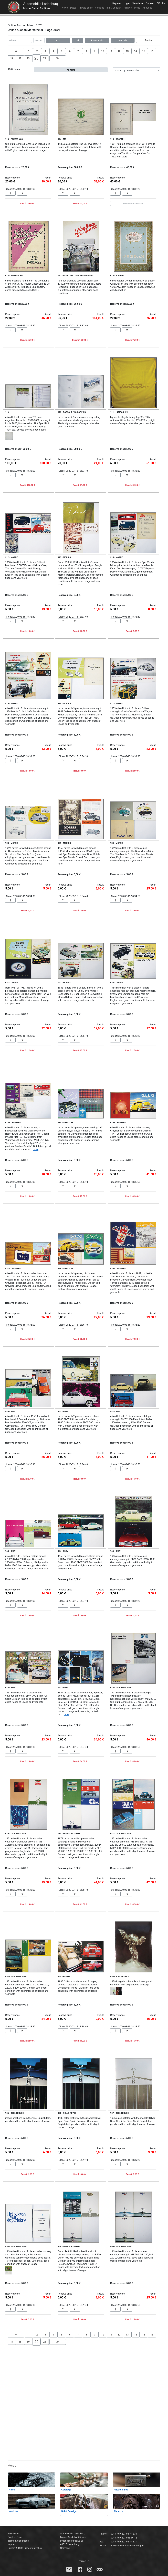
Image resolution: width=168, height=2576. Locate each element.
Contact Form (15, 2537)
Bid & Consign (113, 7)
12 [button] (119, 51)
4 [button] (53, 51)
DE (159, 3)
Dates (73, 7)
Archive (128, 7)
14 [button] (135, 51)
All (77, 40)
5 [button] (61, 51)
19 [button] (28, 58)
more (35, 1149)
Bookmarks (97, 40)
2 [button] (37, 51)
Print (148, 40)
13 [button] (127, 51)
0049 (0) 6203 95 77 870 (124, 2533)
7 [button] (78, 51)
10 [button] (102, 51)
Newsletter (138, 3)
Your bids (122, 40)
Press (137, 7)
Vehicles (99, 7)
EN (164, 3)
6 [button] (69, 51)
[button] (16, 51)
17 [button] (11, 58)
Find (58, 40)
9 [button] (94, 51)
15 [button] (143, 51)
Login (127, 3)
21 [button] (44, 58)
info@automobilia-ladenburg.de (127, 2545)
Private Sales (86, 7)
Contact (151, 3)
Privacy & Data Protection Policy (25, 2548)
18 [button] (20, 58)
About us (147, 7)
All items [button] (71, 70)
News (65, 7)
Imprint (11, 2544)
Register (117, 3)
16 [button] (151, 51)
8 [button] (86, 51)
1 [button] (28, 51)
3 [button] (45, 51)
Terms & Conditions (18, 2540)
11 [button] (110, 51)
